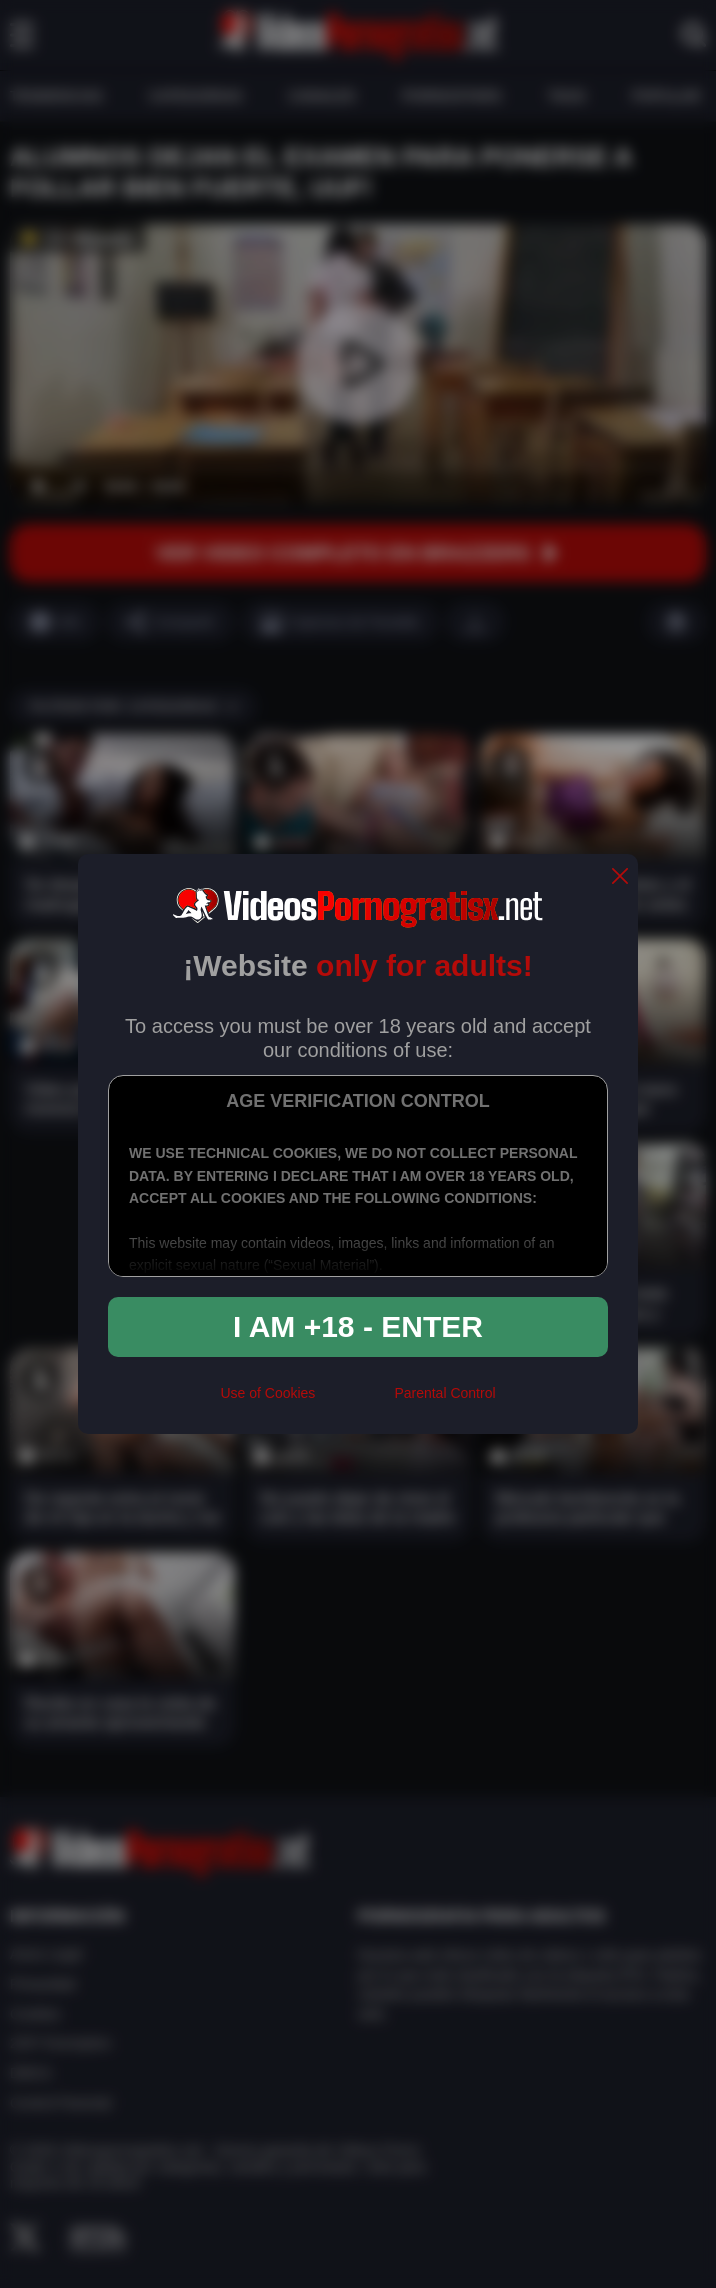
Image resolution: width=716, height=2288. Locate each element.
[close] (620, 877)
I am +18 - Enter (358, 1326)
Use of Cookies (267, 1393)
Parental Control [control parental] (444, 1393)
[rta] (354, 1402)
